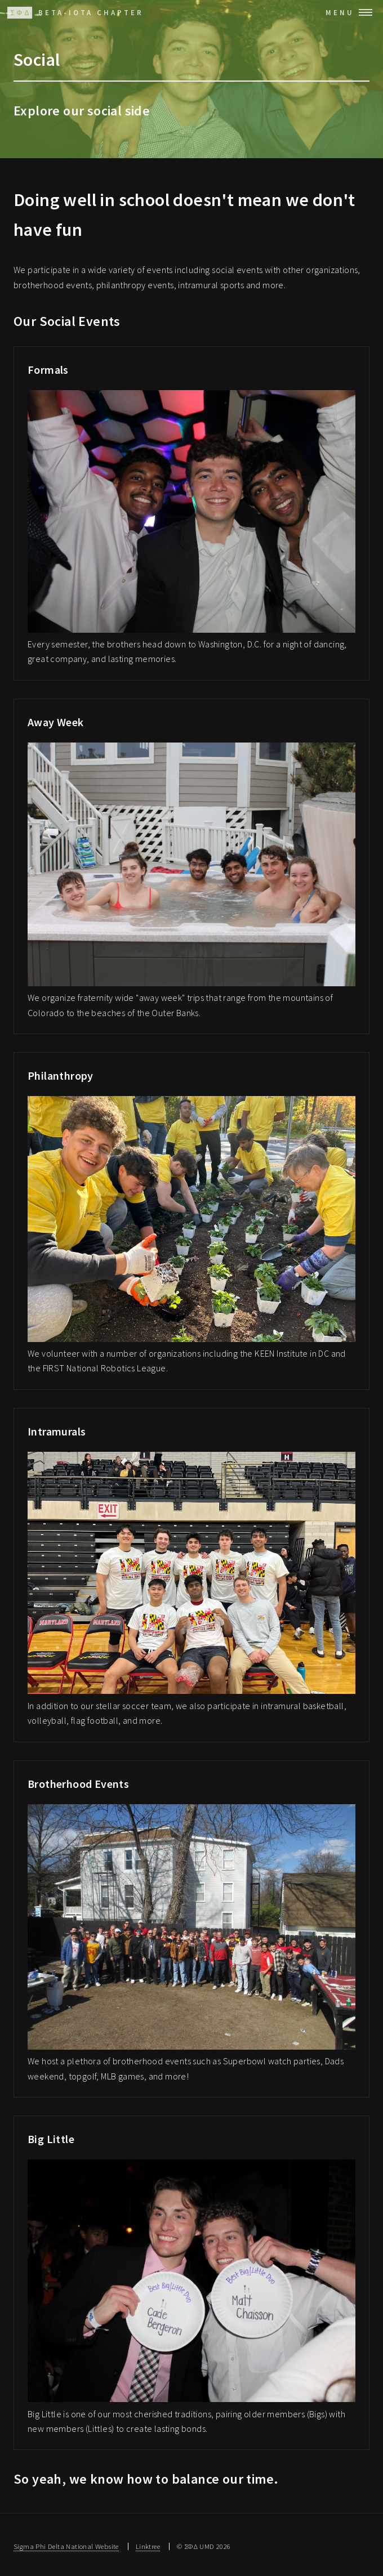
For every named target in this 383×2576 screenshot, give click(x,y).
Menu (340, 12)
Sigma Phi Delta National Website (66, 2546)
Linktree (148, 2546)
